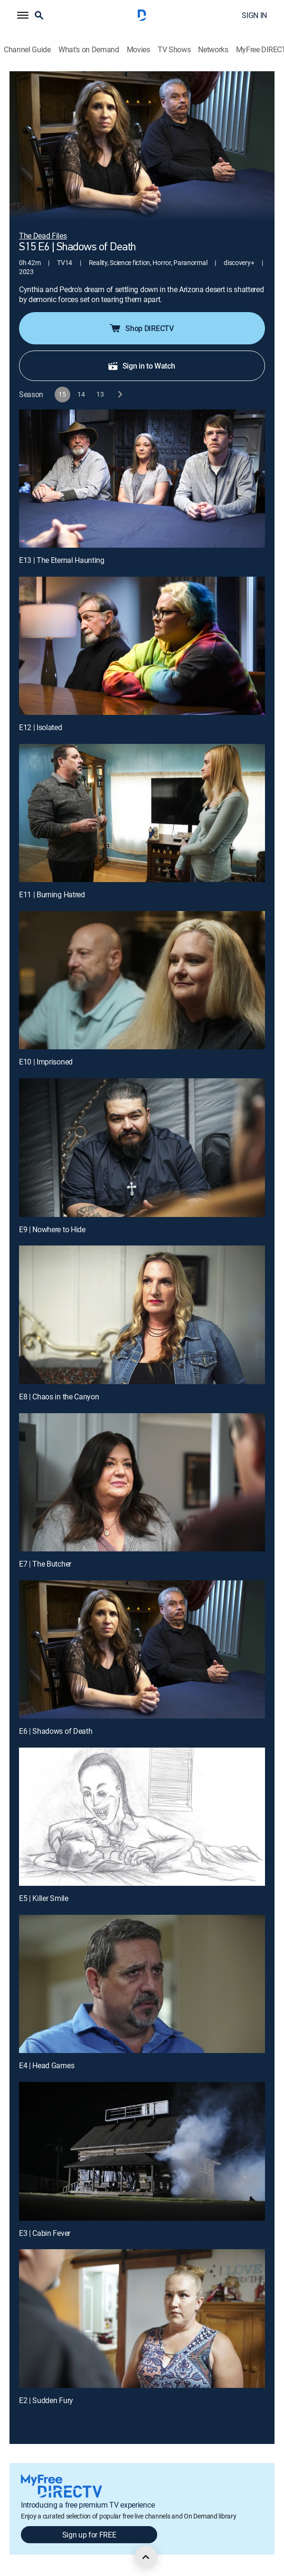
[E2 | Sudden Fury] (142, 2318)
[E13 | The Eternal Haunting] (142, 478)
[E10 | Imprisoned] (142, 980)
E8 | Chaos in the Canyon (59, 1396)
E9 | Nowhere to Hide (52, 1229)
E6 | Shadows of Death (55, 1731)
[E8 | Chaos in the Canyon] (142, 1314)
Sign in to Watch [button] (141, 365)
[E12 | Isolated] (142, 646)
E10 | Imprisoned (46, 1061)
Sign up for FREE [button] (89, 2534)
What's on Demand (88, 50)
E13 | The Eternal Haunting (61, 560)
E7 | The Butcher (45, 1564)
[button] (22, 15)
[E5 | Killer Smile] (142, 1817)
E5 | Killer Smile (43, 1898)
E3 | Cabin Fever (44, 2233)
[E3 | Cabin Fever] (142, 2151)
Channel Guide (27, 50)
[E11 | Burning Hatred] (142, 813)
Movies (138, 50)
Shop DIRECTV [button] (140, 328)
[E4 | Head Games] (142, 1984)
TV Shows (174, 50)
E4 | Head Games (46, 2065)
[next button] (119, 394)
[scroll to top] (146, 2557)
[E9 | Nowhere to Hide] (142, 1147)
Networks (213, 50)
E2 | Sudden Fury (46, 2400)
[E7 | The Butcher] (142, 1482)
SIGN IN (254, 15)
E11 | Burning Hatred (52, 894)
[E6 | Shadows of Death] (142, 1649)
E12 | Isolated (40, 727)
